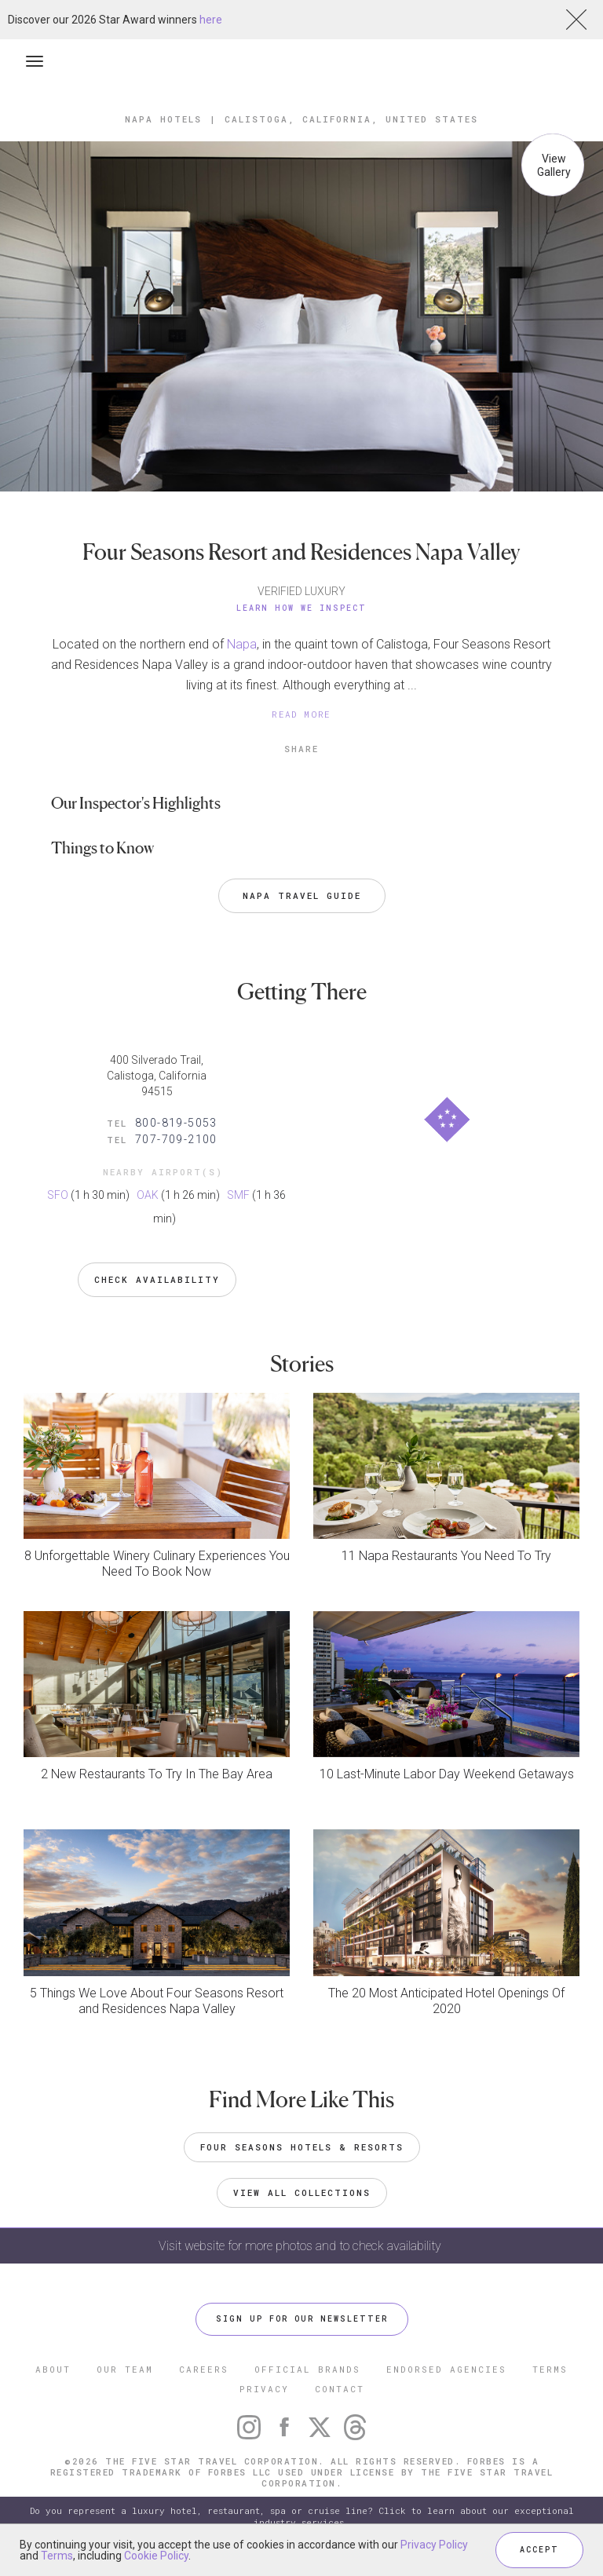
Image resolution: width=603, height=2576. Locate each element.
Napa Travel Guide (302, 895)
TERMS (550, 2369)
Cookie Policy (156, 2555)
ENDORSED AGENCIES (446, 2369)
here (210, 19)
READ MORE (301, 714)
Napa (242, 644)
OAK (148, 1195)
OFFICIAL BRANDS (307, 2369)
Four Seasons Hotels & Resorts (302, 2147)
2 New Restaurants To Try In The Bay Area (156, 1774)
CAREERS (203, 2369)
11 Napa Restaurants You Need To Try (446, 1555)
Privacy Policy (434, 2544)
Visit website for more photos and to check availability (301, 2245)
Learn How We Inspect (301, 608)
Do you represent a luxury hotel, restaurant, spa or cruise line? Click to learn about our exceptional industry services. (302, 2517)
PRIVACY (264, 2389)
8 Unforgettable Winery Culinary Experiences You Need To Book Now (157, 1563)
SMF (238, 1195)
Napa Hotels (163, 119)
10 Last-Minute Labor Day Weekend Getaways (447, 1774)
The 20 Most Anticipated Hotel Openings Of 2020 (446, 2001)
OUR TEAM (125, 2369)
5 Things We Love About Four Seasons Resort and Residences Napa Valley (156, 2001)
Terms (57, 2555)
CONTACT (339, 2389)
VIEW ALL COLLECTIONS (302, 2192)
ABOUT (53, 2369)
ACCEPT (539, 2550)
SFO (57, 1195)
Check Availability (157, 1279)
